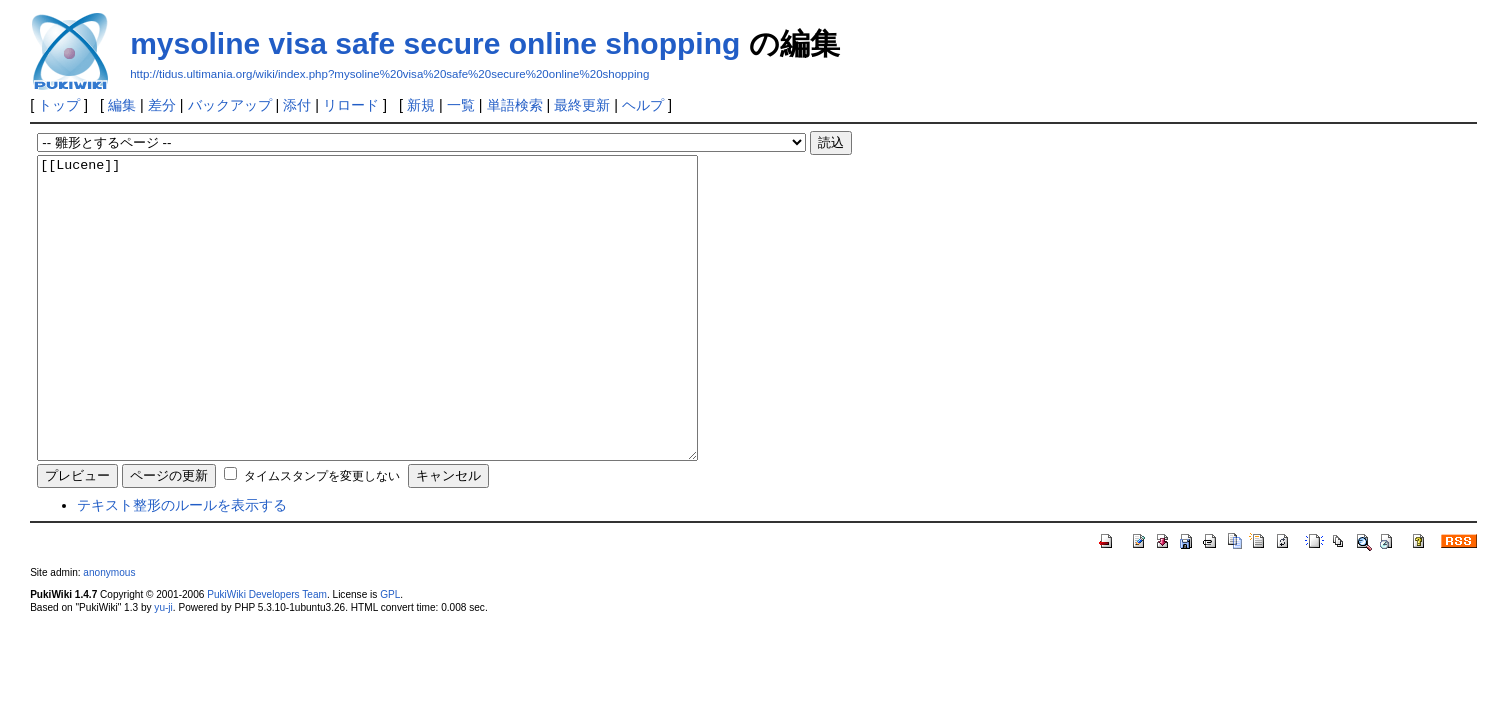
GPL (390, 654)
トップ (59, 105)
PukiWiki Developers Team (267, 654)
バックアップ (230, 105)
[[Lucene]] (407, 338)
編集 (122, 105)
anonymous (109, 632)
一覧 (461, 105)
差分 (162, 105)
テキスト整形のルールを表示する (182, 565)
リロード (351, 105)
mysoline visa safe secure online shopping (435, 43)
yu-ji (163, 667)
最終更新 (582, 105)
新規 (421, 105)
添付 (297, 105)
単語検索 (515, 105)
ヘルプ (643, 105)
